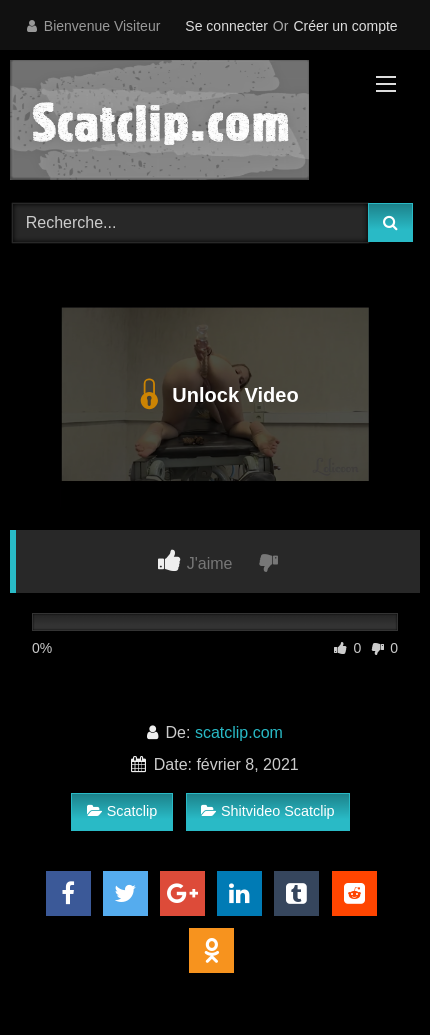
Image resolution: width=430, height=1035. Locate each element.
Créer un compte (345, 26)
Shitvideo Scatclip (268, 811)
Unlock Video (214, 395)
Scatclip (122, 811)
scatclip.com (239, 732)
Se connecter (226, 26)
